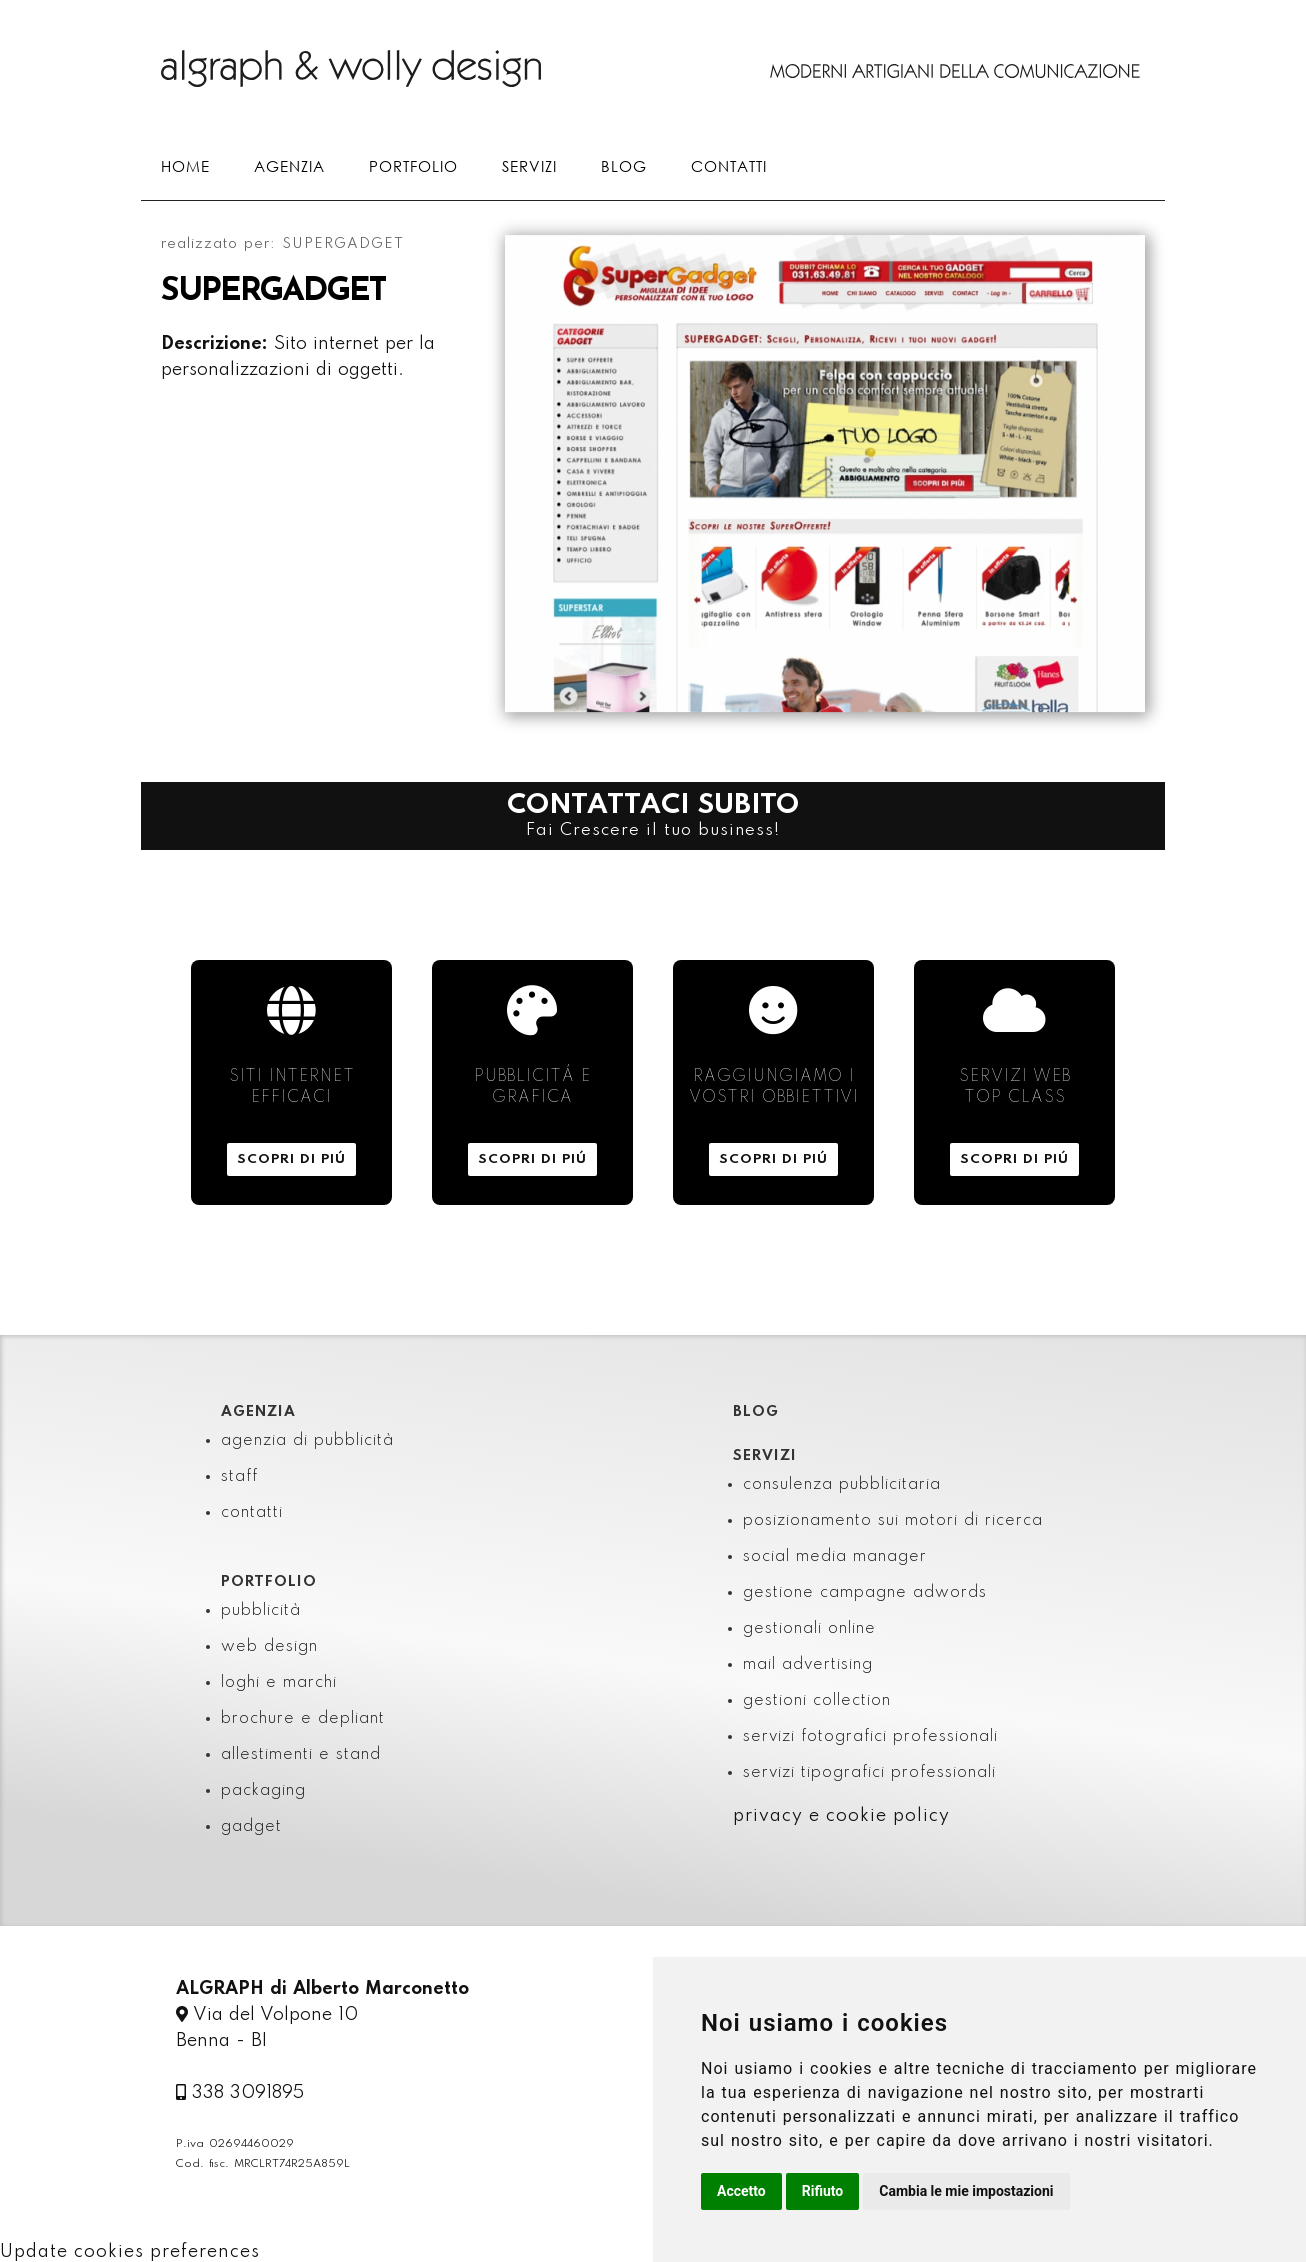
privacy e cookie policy (841, 1816)
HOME (185, 166)
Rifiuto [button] (823, 2191)
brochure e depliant (303, 1719)
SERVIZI (529, 166)
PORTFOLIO (413, 166)
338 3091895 (240, 2093)
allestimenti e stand (301, 1755)
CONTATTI (729, 166)
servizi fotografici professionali (870, 1737)
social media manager (835, 1557)
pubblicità (261, 1611)
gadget (251, 1827)
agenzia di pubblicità (307, 1441)
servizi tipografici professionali (869, 1773)
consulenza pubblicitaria (842, 1485)
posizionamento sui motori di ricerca (893, 1521)
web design (269, 1647)
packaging (263, 1791)
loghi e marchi (279, 1683)
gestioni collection (817, 1701)
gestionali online (809, 1629)
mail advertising (808, 1665)
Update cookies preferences (130, 2252)
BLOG (624, 166)
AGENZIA (289, 166)
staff (239, 1477)
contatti (252, 1513)
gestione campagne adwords (865, 1593)
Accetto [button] (741, 2191)
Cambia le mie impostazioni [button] (966, 2191)
